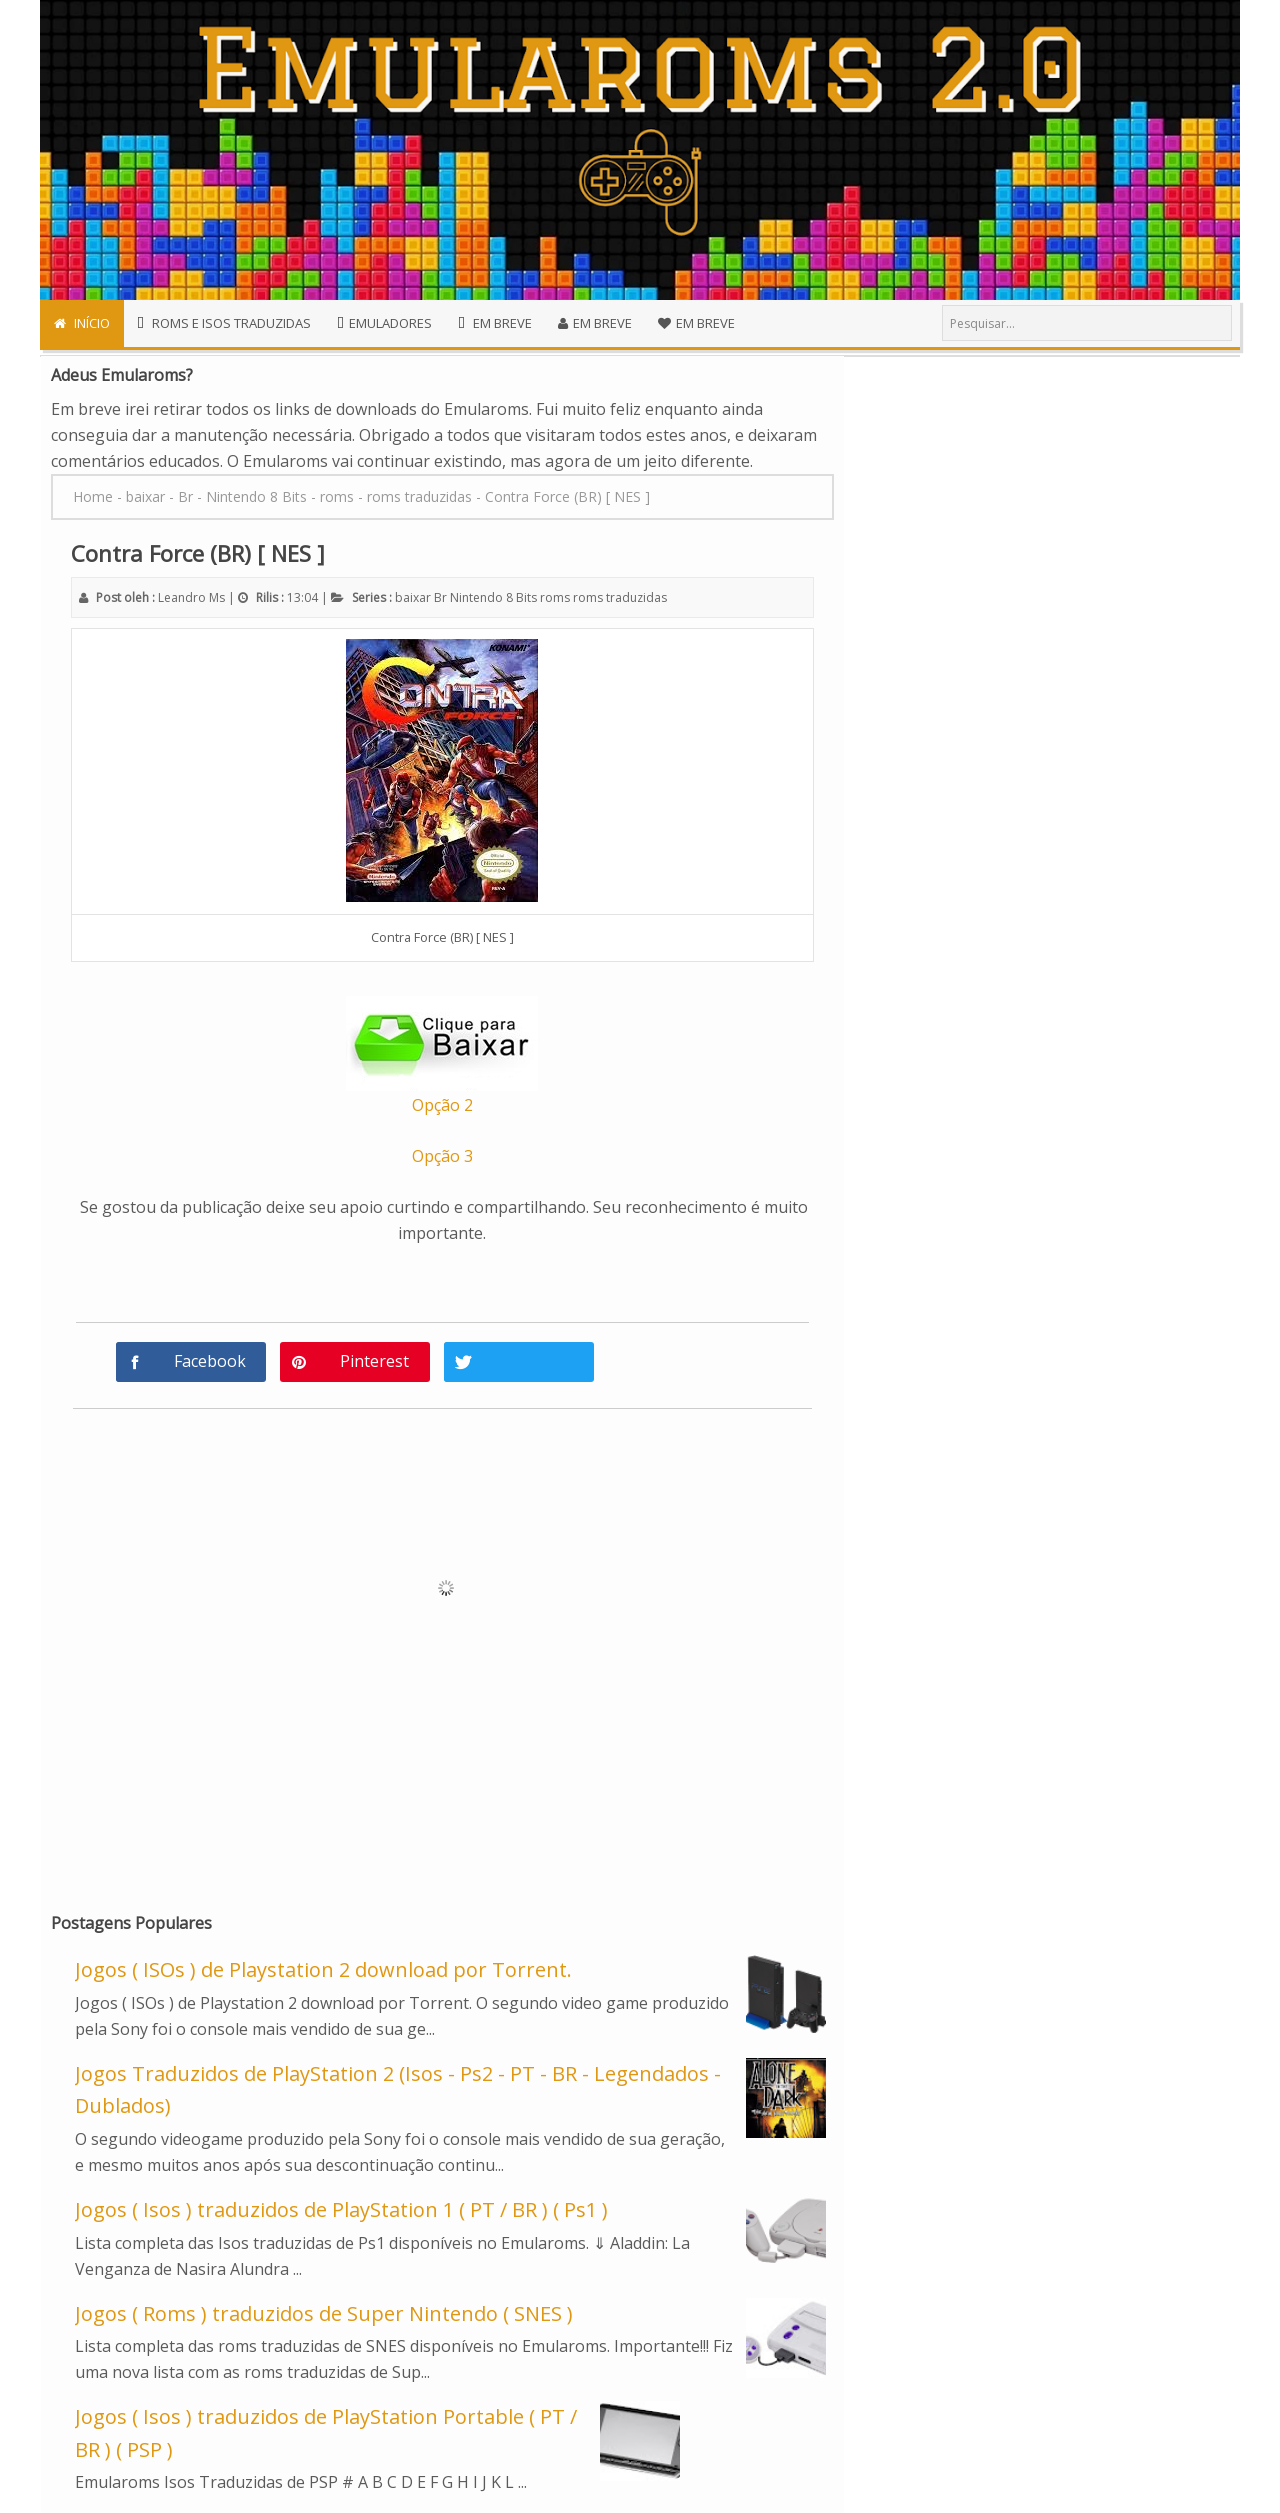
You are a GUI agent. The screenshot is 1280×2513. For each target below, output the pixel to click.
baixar (413, 597)
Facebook (210, 1361)
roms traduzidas (620, 597)
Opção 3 (442, 1156)
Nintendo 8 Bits (493, 597)
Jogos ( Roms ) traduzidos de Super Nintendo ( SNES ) (324, 2313)
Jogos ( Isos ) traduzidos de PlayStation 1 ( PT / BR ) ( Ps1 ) (341, 2209)
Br (440, 597)
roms (555, 597)
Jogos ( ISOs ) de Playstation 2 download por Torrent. (323, 1969)
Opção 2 (442, 1105)
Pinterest (374, 1361)
